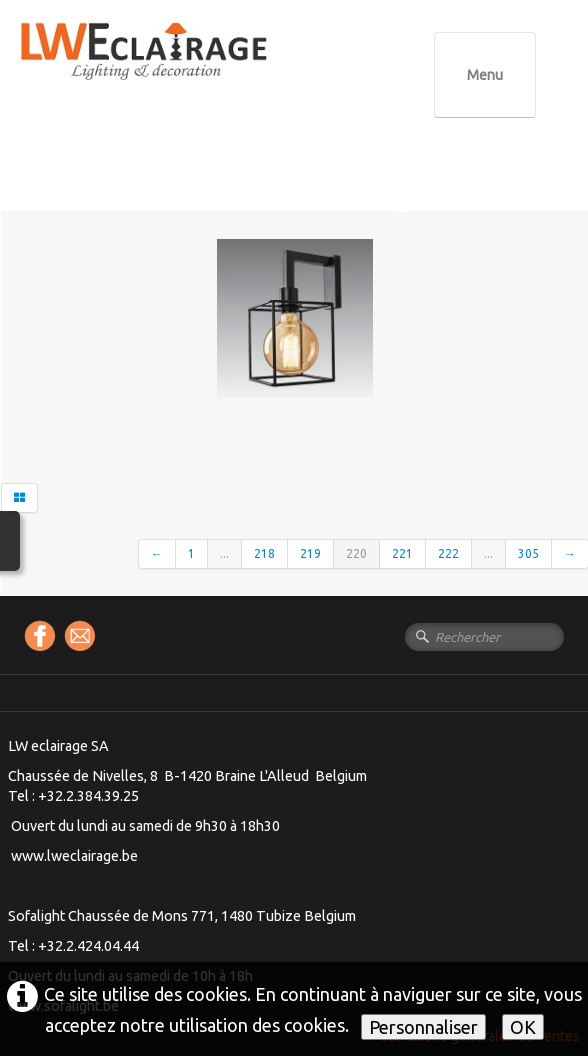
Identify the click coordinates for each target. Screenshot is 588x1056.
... (224, 553)
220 (356, 553)
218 (264, 553)
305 (528, 553)
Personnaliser (423, 1027)
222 (448, 553)
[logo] (185, 69)
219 (310, 553)
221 (402, 553)
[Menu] (485, 75)
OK (523, 1027)
